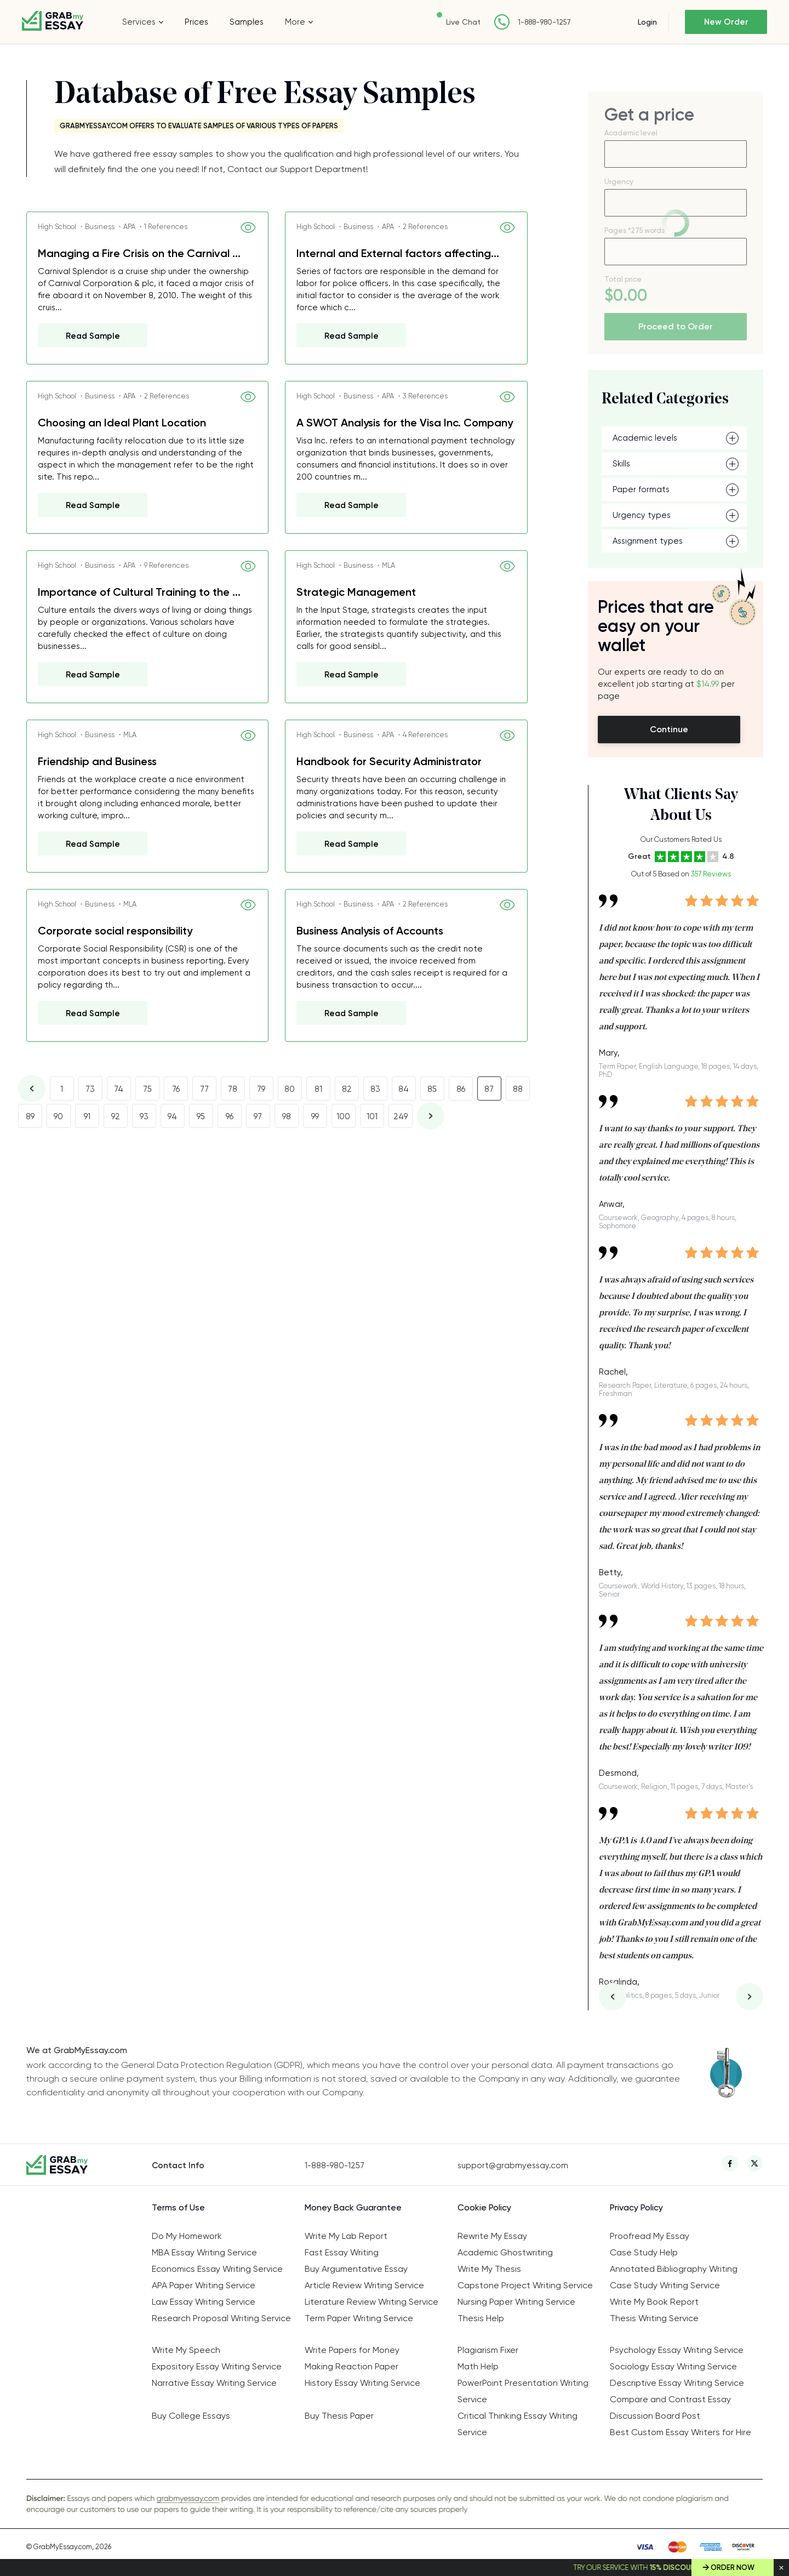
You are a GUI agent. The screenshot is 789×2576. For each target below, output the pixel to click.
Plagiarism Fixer (488, 2350)
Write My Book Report (654, 2301)
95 (201, 1116)
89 (30, 1116)
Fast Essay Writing (342, 2252)
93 (144, 1116)
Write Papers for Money (352, 2350)
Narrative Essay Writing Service (214, 2383)
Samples (247, 22)
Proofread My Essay (649, 2236)
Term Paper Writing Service (359, 2318)
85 (432, 1089)
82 (347, 1089)
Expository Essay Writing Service (217, 2366)
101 (372, 1116)
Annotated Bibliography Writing (673, 2269)
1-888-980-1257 (544, 22)
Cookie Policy (484, 2207)
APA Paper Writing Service (203, 2285)
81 (318, 1089)
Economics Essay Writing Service (217, 2269)
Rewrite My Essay (492, 2236)
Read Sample (93, 336)
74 (118, 1089)
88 (518, 1089)
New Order (726, 22)
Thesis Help (481, 2318)
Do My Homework (187, 2236)
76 (176, 1089)
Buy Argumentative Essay (356, 2269)
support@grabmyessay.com (513, 2165)
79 (261, 1089)
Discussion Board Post (655, 2415)
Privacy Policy (636, 2207)
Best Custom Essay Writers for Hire (680, 2432)
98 (286, 1116)
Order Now (732, 2567)
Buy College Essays (191, 2415)
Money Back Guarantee (353, 2207)
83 (375, 1089)
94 (172, 1116)
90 (58, 1116)
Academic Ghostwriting (505, 2252)
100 (343, 1116)
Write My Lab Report (346, 2236)
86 (460, 1089)
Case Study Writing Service (665, 2285)
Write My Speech (186, 2350)
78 (232, 1089)
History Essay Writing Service (362, 2383)
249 (400, 1116)
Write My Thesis (489, 2269)
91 (87, 1116)
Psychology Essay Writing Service (677, 2350)
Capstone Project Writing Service (525, 2285)
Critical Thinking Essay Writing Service (518, 2423)
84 (403, 1089)
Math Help (478, 2366)
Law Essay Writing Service (203, 2301)
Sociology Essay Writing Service (673, 2366)
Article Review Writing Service (364, 2285)
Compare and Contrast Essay (670, 2399)
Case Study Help (644, 2252)
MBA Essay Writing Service (204, 2252)
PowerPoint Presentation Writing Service (523, 2391)
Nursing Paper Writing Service (516, 2301)
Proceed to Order (675, 326)
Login (647, 22)
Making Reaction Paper (351, 2366)
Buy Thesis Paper (339, 2415)
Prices (196, 22)
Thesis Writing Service (654, 2318)
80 (289, 1089)
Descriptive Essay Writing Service (677, 2383)
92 (115, 1116)
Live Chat (463, 22)
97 (258, 1116)
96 (229, 1116)
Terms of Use (178, 2207)
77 (204, 1089)
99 (315, 1116)
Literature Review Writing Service (371, 2301)
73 (90, 1089)
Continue (669, 729)
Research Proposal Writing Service (221, 2318)
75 (147, 1089)
